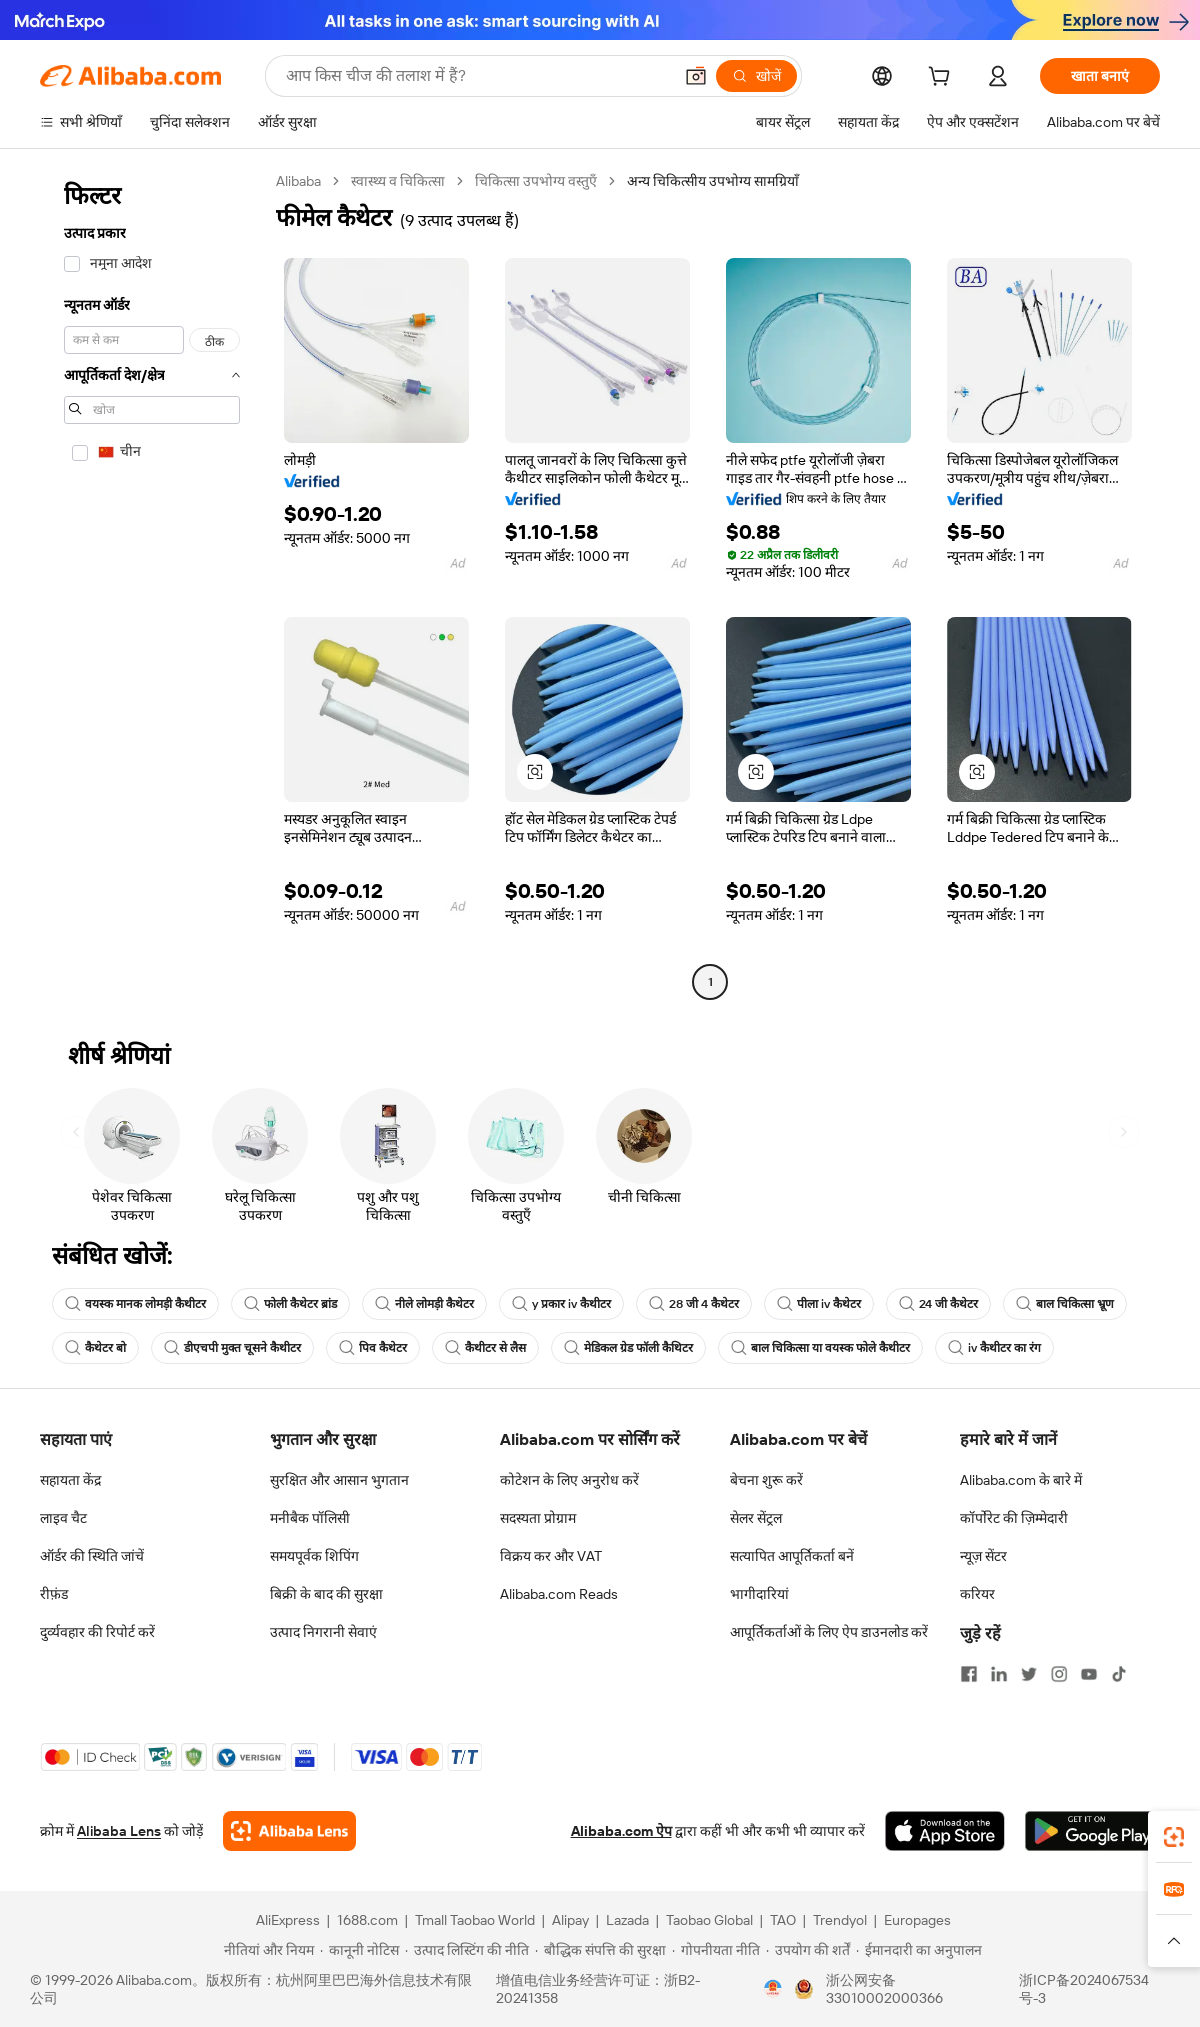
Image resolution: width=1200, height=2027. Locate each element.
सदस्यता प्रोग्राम (538, 1518)
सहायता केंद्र (70, 1480)
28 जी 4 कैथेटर (694, 1304)
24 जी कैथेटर (938, 1304)
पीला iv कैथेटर (819, 1304)
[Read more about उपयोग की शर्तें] (808, 1950)
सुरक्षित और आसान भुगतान (339, 1480)
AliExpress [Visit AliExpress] (288, 1920)
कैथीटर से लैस (485, 1348)
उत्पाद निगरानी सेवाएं (323, 1632)
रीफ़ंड (54, 1594)
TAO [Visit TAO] (783, 1920)
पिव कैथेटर (373, 1348)
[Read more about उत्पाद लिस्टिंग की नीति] (467, 1950)
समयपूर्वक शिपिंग (314, 1556)
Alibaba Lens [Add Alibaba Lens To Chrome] (119, 1831)
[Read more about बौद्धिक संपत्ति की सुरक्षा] (600, 1950)
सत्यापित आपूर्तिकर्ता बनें (792, 1556)
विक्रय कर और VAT (551, 1556)
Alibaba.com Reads (559, 1594)
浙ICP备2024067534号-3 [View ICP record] (1084, 1989)
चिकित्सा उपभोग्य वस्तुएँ (536, 181)
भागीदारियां (759, 1594)
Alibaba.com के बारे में (1021, 1480)
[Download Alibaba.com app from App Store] (945, 1831)
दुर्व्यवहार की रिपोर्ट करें (97, 1632)
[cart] (943, 79)
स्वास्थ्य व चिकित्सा (398, 181)
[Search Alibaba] (477, 76)
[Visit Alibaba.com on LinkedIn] (999, 1674)
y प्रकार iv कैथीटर (561, 1304)
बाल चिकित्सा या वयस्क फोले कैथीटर (820, 1348)
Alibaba (298, 181)
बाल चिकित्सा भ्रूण (1065, 1304)
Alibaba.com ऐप (621, 1831)
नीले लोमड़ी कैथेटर (424, 1304)
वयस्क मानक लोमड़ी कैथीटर (135, 1304)
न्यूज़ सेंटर (983, 1556)
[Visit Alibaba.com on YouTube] (1089, 1674)
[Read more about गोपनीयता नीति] (716, 1950)
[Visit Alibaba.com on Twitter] (1029, 1674)
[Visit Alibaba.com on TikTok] (1119, 1674)
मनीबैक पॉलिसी (310, 1518)
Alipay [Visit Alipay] (570, 1920)
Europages (917, 1920)
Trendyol (840, 1920)
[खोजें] (756, 76)
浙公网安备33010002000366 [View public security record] (884, 1989)
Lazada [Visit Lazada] (627, 1920)
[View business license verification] (773, 1989)
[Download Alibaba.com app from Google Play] (1092, 1831)
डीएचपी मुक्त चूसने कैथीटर (232, 1348)
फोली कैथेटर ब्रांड (290, 1304)
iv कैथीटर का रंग (994, 1348)
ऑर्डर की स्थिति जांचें (92, 1556)
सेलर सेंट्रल (756, 1518)
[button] (696, 76)
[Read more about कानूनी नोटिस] (359, 1950)
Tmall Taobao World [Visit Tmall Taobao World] (475, 1920)
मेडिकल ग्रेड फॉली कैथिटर (628, 1348)
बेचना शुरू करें (766, 1480)
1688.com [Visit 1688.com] (367, 1920)
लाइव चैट (63, 1518)
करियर (977, 1594)
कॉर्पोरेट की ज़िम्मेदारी (1014, 1518)
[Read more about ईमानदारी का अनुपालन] (919, 1950)
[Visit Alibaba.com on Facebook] (969, 1674)
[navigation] (152, 584)
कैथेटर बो (95, 1348)
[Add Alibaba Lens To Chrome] (289, 1831)
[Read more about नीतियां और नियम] (266, 1950)
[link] (1174, 1837)
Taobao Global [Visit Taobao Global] (709, 1920)
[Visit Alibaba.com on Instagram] (1059, 1674)
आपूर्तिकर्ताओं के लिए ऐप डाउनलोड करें (829, 1632)
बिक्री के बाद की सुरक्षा (326, 1594)
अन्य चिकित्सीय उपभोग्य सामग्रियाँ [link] (713, 181)
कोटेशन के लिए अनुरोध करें (569, 1480)
